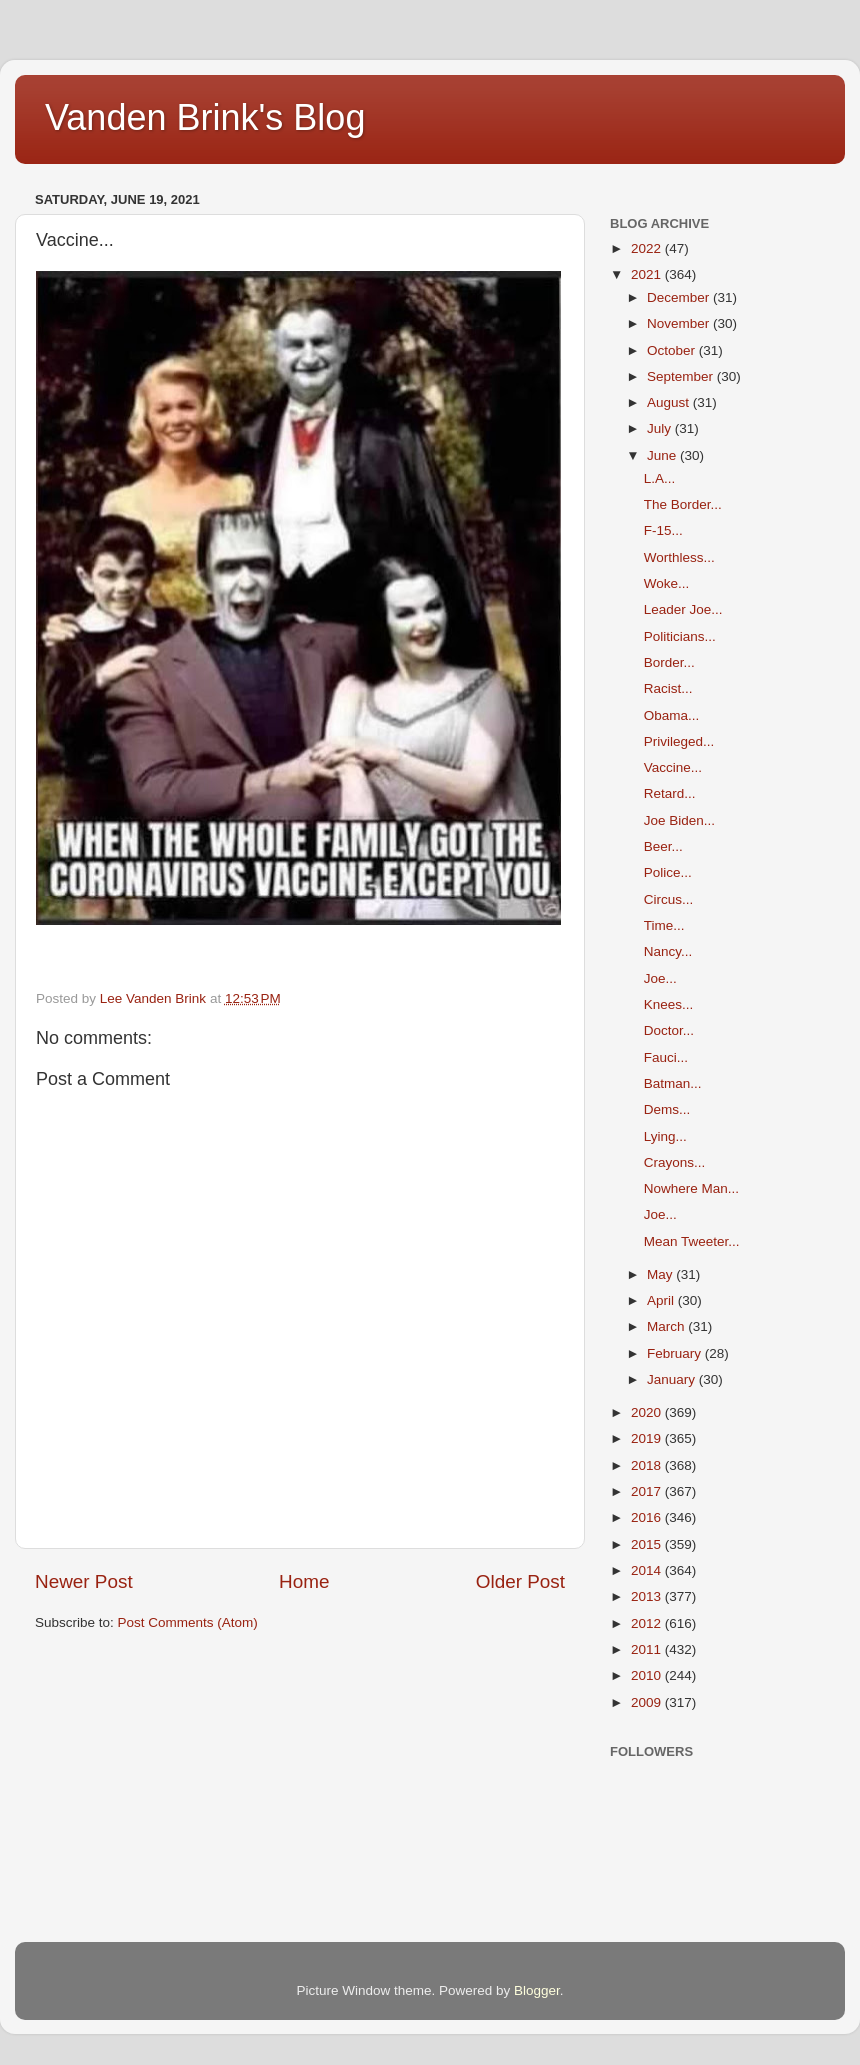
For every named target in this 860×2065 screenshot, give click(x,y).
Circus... (669, 899)
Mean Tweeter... (692, 1241)
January (673, 1379)
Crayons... (675, 1162)
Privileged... (679, 741)
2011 (648, 1649)
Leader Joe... (683, 609)
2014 (648, 1570)
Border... (669, 662)
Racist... (668, 688)
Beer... (663, 846)
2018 (648, 1465)
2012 (648, 1623)
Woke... (667, 583)
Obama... (672, 715)
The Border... (683, 504)
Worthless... (679, 557)
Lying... (665, 1136)
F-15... (663, 530)
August (670, 402)
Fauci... (666, 1057)
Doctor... (669, 1030)
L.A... (660, 478)
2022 (648, 248)
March (667, 1326)
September (682, 376)
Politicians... (680, 636)
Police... (668, 872)
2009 (648, 1702)
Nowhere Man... (691, 1188)
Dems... (667, 1109)
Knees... (669, 1004)
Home (304, 1581)
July (661, 428)
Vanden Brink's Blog (205, 117)
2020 (648, 1412)
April (662, 1300)
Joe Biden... (679, 820)
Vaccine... (673, 767)
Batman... (673, 1083)
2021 (648, 274)
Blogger (537, 1990)
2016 (648, 1517)
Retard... (670, 793)
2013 (648, 1596)
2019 (648, 1438)
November (680, 323)
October (673, 350)
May (661, 1274)
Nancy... (668, 951)
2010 (648, 1675)
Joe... (660, 978)
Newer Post (84, 1581)
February (676, 1353)
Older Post (520, 1581)
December (680, 297)
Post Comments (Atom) (188, 1622)
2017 (648, 1491)
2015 (648, 1544)
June (663, 455)
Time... (664, 925)
